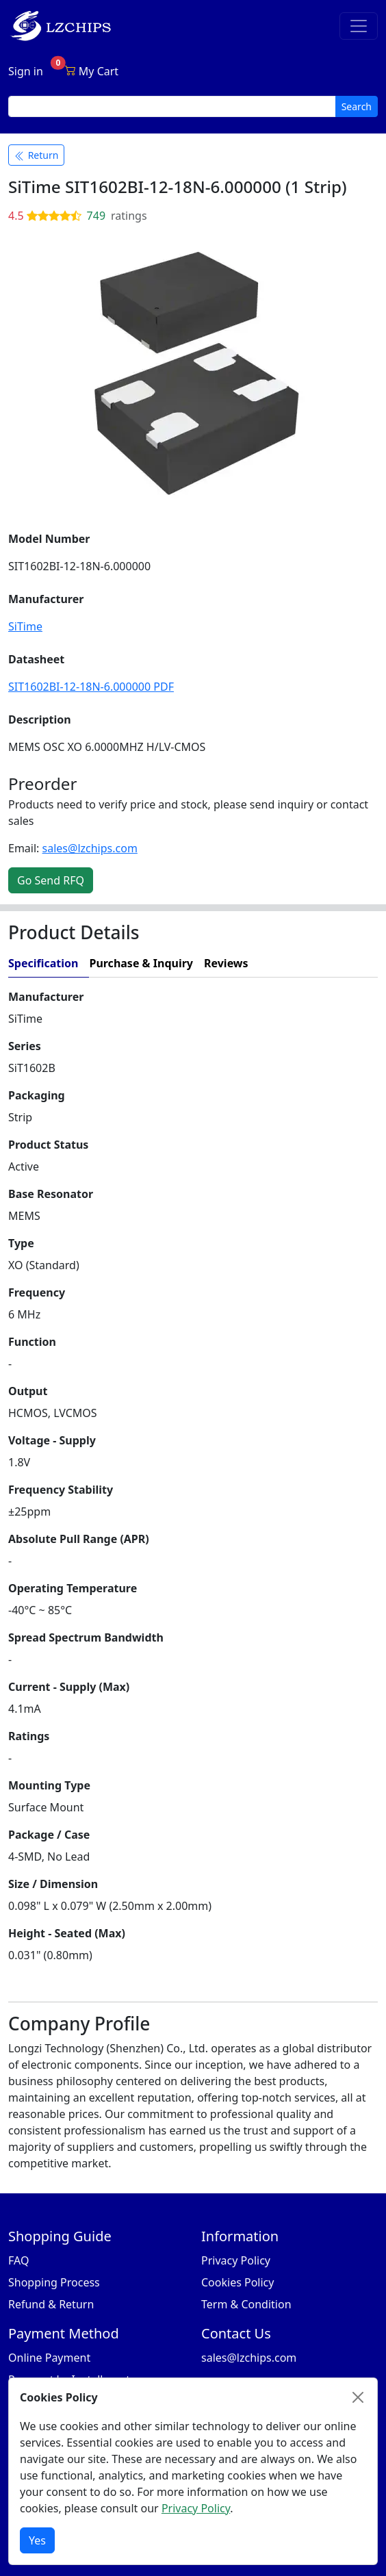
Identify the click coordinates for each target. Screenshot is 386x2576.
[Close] (358, 2397)
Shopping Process (54, 2282)
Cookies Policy (237, 2282)
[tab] (318, 963)
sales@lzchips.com (90, 848)
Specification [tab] (43, 963)
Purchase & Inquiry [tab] (141, 963)
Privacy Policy (235, 2260)
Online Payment (49, 2357)
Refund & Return (51, 2304)
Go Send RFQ (50, 880)
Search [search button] (357, 106)
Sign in (25, 71)
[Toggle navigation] (358, 26)
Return (36, 155)
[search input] (172, 106)
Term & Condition (246, 2304)
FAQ (18, 2260)
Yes (37, 2540)
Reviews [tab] (226, 963)
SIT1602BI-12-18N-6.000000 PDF (91, 686)
